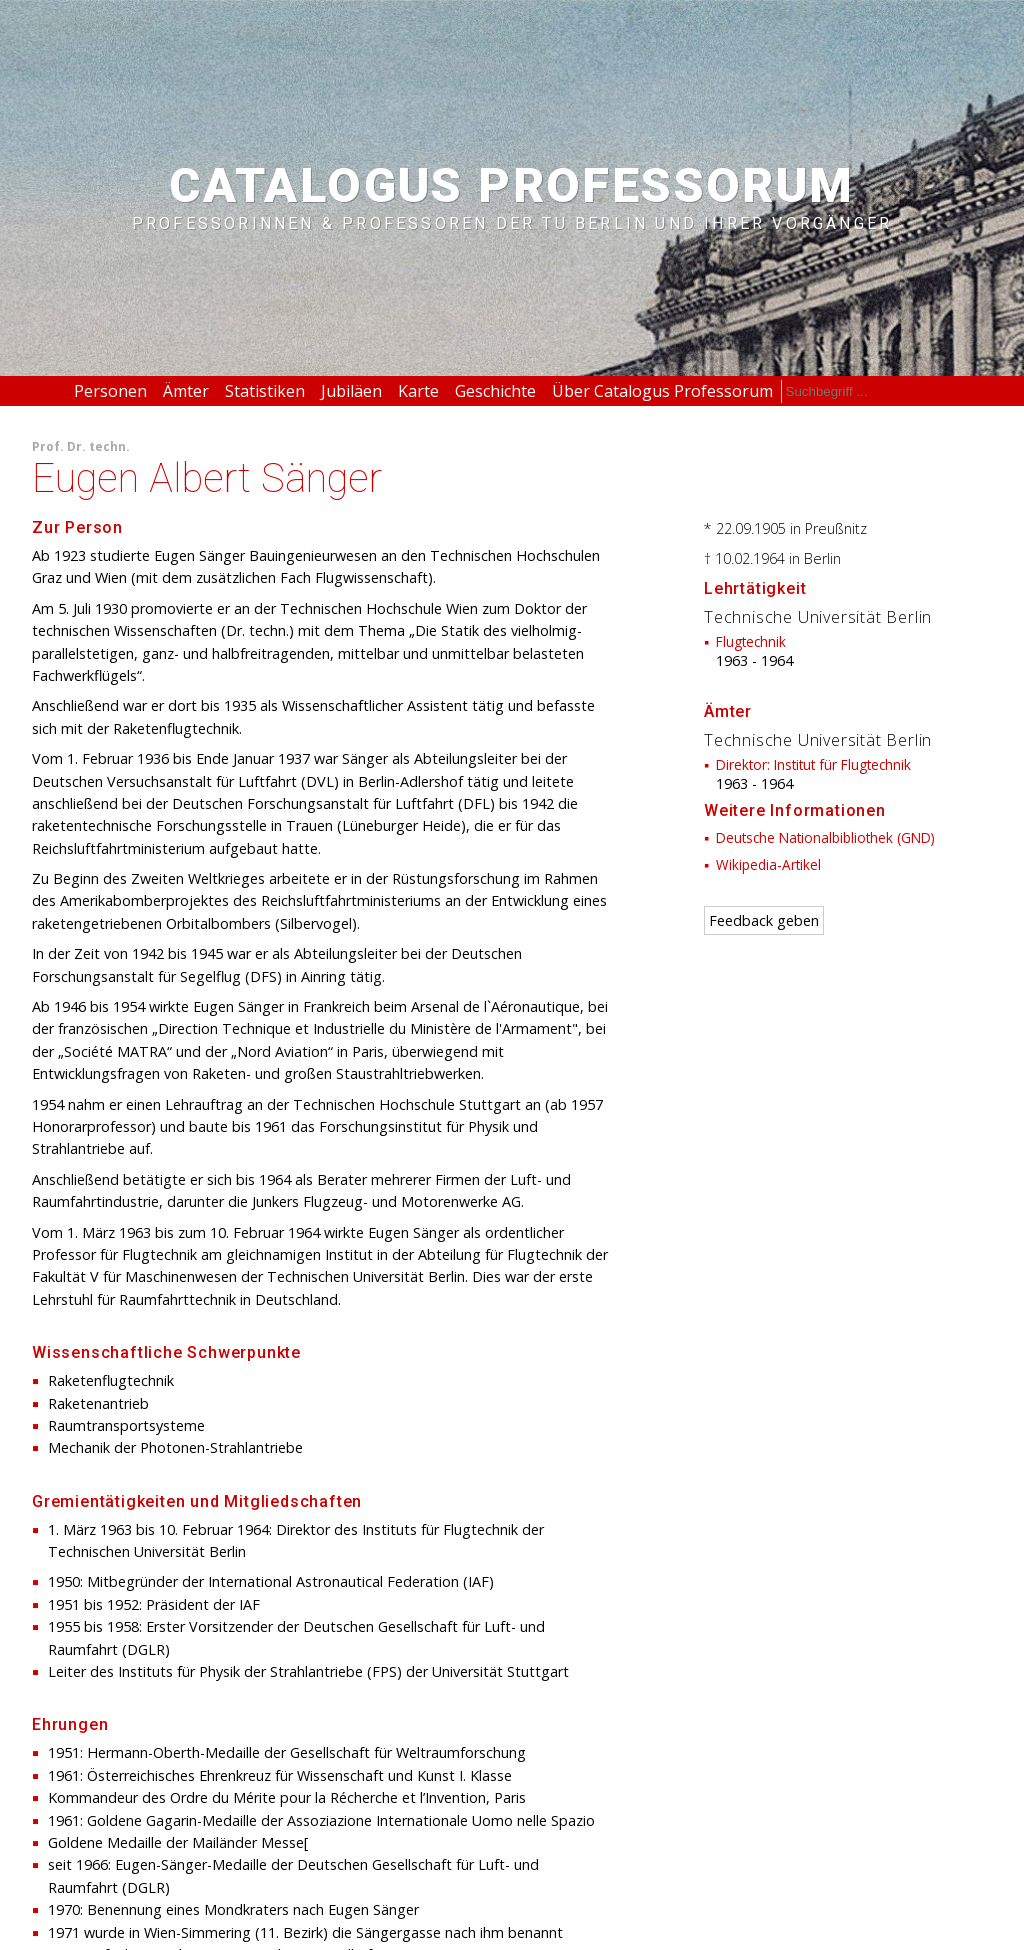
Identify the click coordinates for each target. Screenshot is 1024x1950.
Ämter (186, 391)
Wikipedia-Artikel (768, 864)
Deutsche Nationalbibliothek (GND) (825, 837)
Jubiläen (351, 391)
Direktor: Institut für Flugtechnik (813, 764)
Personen (110, 391)
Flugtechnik (751, 641)
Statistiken (265, 391)
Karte (418, 391)
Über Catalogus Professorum (662, 391)
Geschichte (495, 391)
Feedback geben (764, 920)
